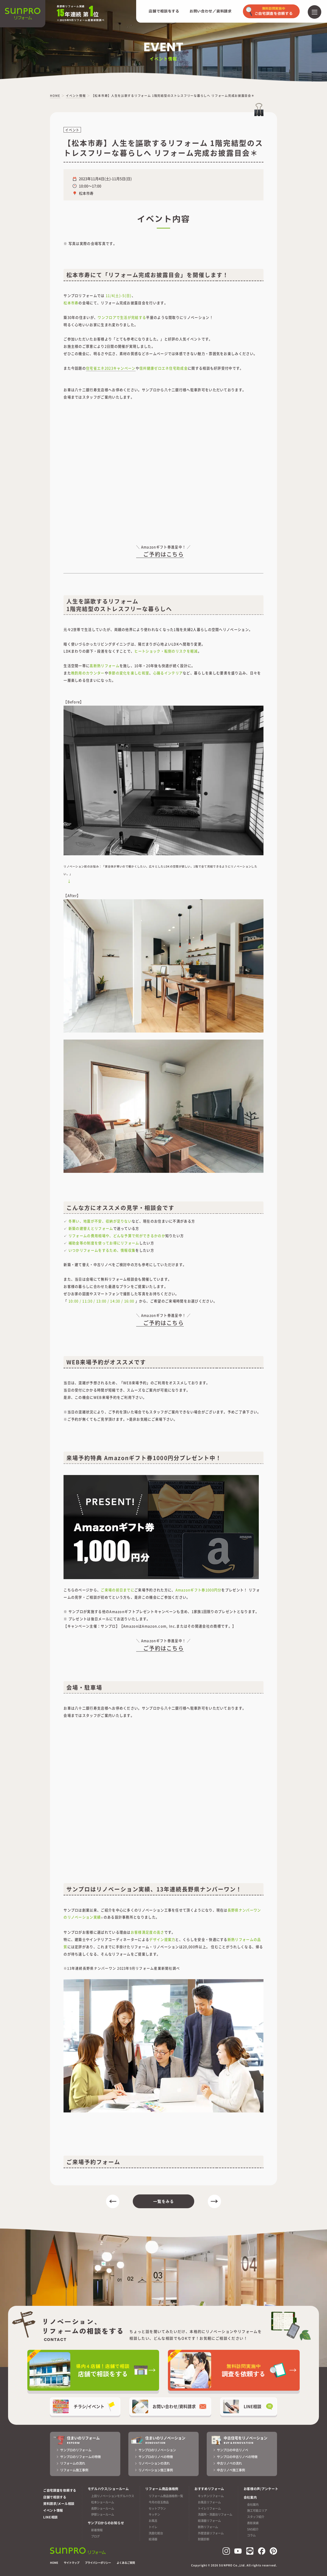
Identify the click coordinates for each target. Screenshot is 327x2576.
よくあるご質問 (126, 2562)
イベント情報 (53, 2510)
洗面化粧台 (156, 2533)
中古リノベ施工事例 (231, 2470)
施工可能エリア (257, 2510)
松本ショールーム (102, 2502)
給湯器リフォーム (209, 2520)
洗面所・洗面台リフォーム (215, 2514)
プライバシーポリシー (98, 2562)
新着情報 (97, 2530)
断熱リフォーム (208, 2527)
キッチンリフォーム (211, 2496)
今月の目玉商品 (159, 2502)
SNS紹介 (253, 2529)
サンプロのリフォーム (75, 2450)
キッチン (154, 2514)
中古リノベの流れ (229, 2463)
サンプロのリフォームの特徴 (80, 2456)
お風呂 (153, 2520)
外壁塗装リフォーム (211, 2533)
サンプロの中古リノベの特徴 (237, 2456)
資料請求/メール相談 (58, 2503)
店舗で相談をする (164, 11)
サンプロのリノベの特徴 (156, 2456)
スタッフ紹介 (255, 2517)
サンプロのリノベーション (157, 2450)
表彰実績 (253, 2523)
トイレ (153, 2527)
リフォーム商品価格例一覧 (166, 2496)
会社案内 (253, 2504)
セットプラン (157, 2508)
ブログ (95, 2536)
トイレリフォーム (209, 2508)
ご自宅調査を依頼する (59, 2490)
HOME (54, 2562)
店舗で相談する (54, 2497)
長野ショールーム (102, 2508)
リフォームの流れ (72, 2463)
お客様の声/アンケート (261, 2488)
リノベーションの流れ (154, 2463)
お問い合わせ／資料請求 (211, 11)
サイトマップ (71, 2562)
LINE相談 (50, 2517)
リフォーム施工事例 (74, 2470)
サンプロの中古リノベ (232, 2450)
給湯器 (153, 2539)
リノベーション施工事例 (156, 2470)
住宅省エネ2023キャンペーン (111, 368)
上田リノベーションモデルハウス (112, 2496)
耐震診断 (203, 2539)
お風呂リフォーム (209, 2502)
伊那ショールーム (102, 2514)
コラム (251, 2535)
